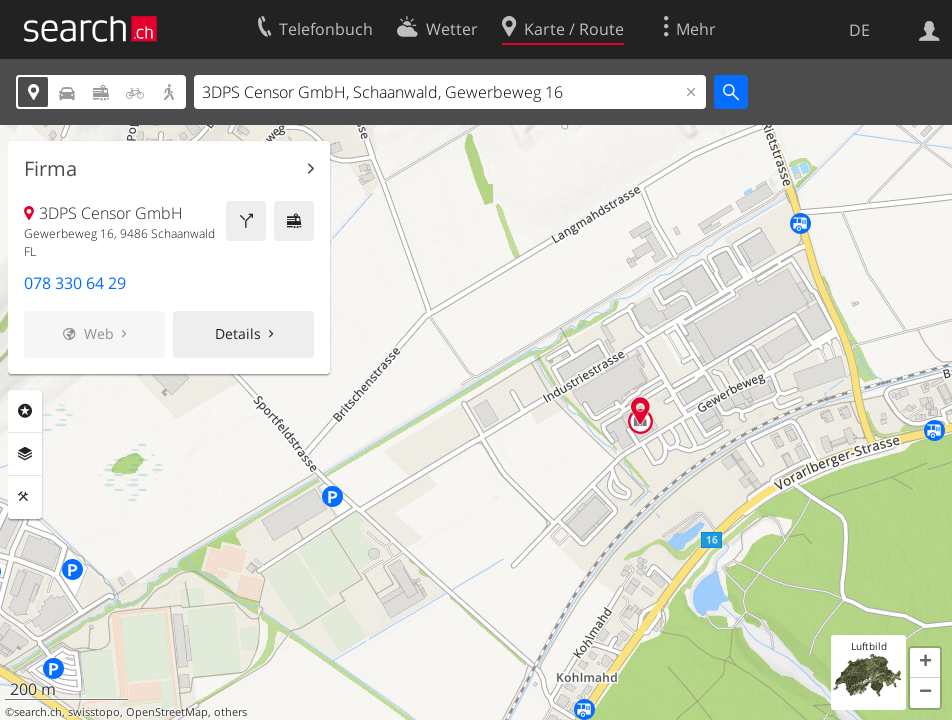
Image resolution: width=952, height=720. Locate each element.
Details (238, 333)
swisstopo (94, 712)
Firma (50, 169)
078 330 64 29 (75, 283)
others (230, 712)
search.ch (38, 712)
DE (859, 30)
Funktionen (25, 497)
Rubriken (25, 411)
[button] (925, 663)
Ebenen (25, 454)
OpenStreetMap (167, 712)
